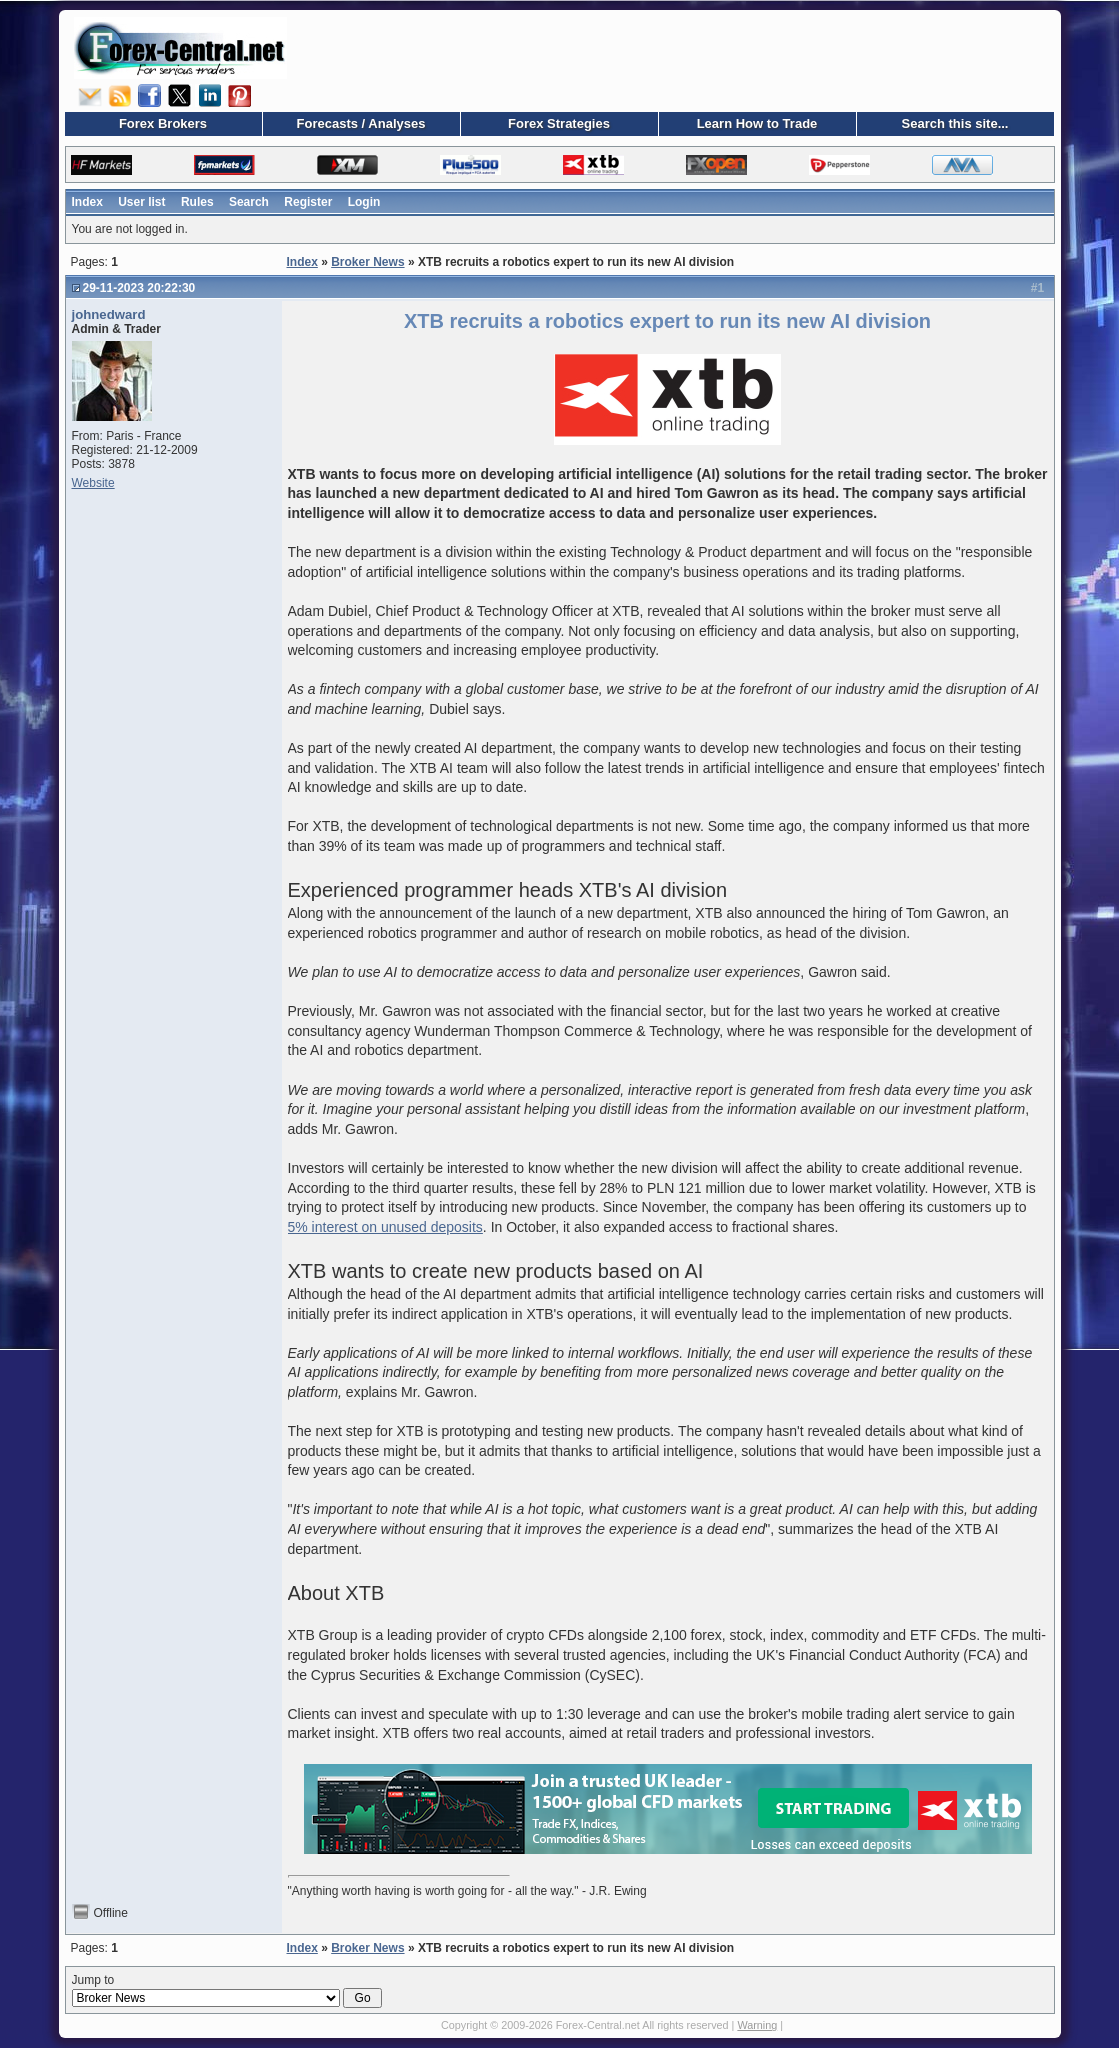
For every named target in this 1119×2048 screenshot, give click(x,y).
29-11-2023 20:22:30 (139, 288)
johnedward (109, 314)
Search (249, 202)
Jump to (227, 1991)
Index (87, 202)
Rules (197, 202)
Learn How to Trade (757, 123)
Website (93, 483)
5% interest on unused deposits (385, 1227)
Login (364, 202)
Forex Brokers (163, 123)
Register (308, 202)
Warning (757, 2025)
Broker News (367, 262)
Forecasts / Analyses (361, 123)
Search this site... (955, 123)
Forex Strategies (559, 123)
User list (141, 202)
